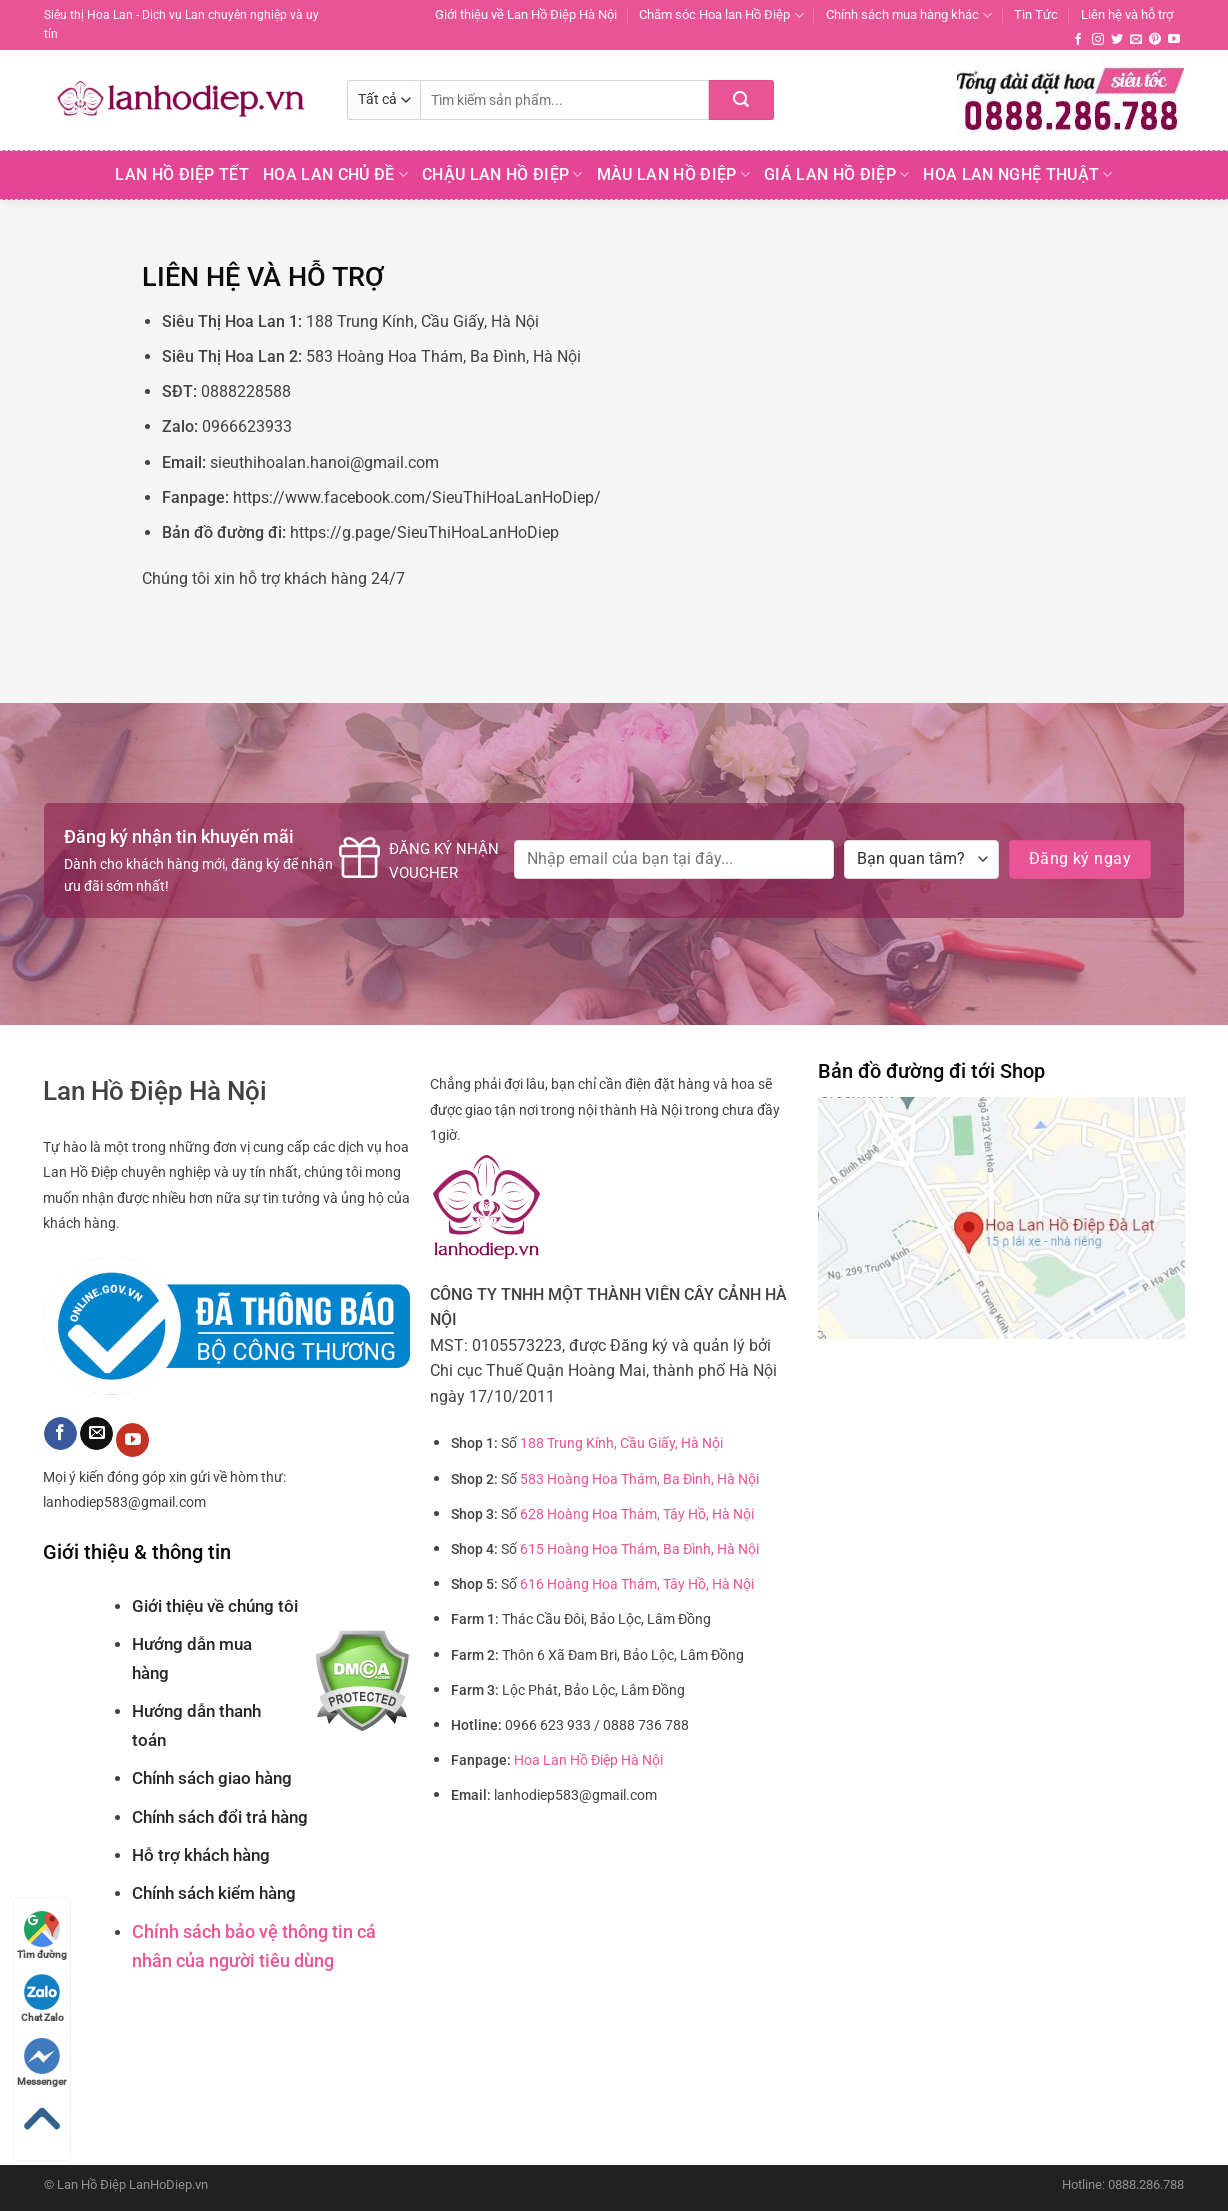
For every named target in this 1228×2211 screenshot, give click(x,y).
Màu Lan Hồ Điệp (673, 175)
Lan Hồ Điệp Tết (182, 174)
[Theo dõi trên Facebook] (1078, 40)
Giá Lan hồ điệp (836, 175)
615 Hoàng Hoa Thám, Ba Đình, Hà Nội (639, 1549)
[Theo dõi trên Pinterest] (1155, 40)
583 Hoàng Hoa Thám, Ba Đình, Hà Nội (639, 1479)
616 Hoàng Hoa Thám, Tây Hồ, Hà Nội (637, 1584)
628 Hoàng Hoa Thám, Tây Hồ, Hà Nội (637, 1514)
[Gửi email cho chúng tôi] (1136, 40)
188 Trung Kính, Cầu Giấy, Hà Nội (621, 1443)
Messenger (42, 2062)
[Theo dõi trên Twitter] (1117, 40)
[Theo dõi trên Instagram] (1098, 40)
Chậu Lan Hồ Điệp (502, 175)
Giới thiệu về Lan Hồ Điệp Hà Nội (526, 14)
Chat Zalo (42, 1998)
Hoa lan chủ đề (335, 175)
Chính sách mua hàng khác (909, 15)
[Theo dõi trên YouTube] (1174, 40)
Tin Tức (1036, 14)
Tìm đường (42, 1935)
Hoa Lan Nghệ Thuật (1017, 175)
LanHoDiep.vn (168, 2184)
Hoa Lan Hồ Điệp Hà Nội (588, 1760)
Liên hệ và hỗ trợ (1127, 14)
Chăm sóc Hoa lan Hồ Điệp (721, 15)
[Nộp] (741, 100)
